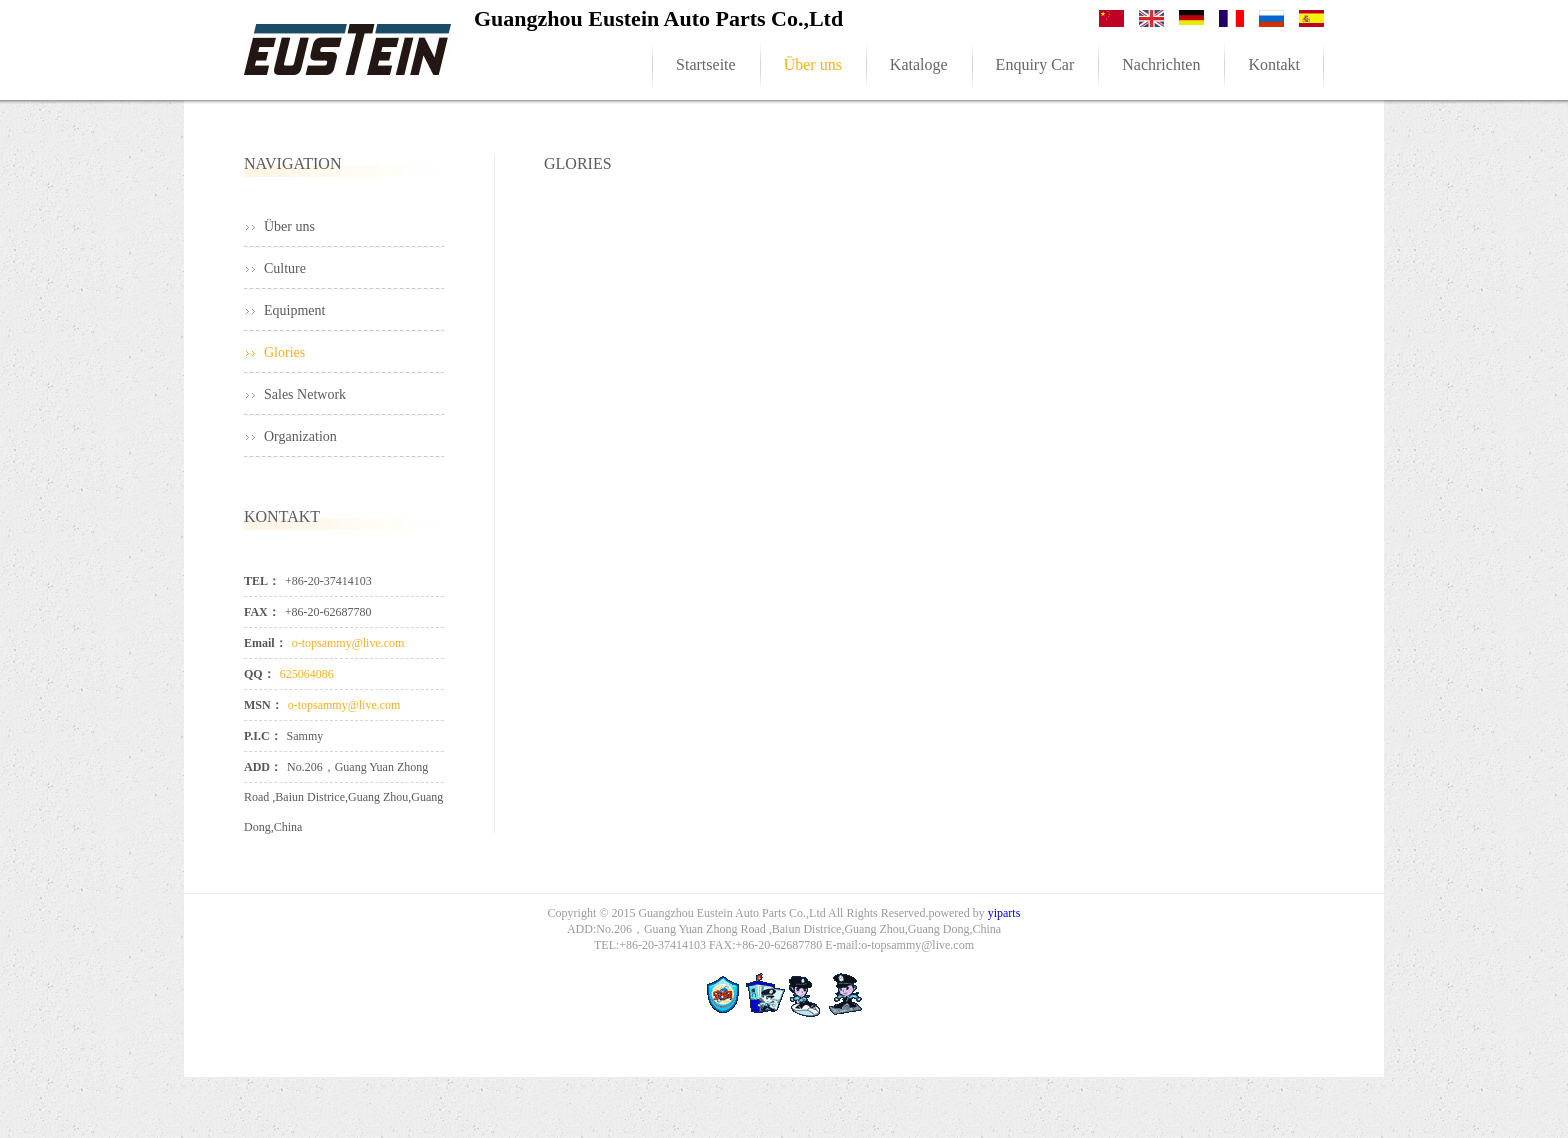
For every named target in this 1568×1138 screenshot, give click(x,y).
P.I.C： (263, 736)
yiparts (1004, 913)
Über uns (289, 226)
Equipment (294, 310)
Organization (300, 436)
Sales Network (305, 394)
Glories (284, 352)
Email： (265, 643)
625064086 (307, 674)
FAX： (262, 612)
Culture (285, 268)
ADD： (263, 767)
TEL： (262, 581)
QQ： (259, 674)
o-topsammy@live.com (348, 643)
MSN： (263, 705)
